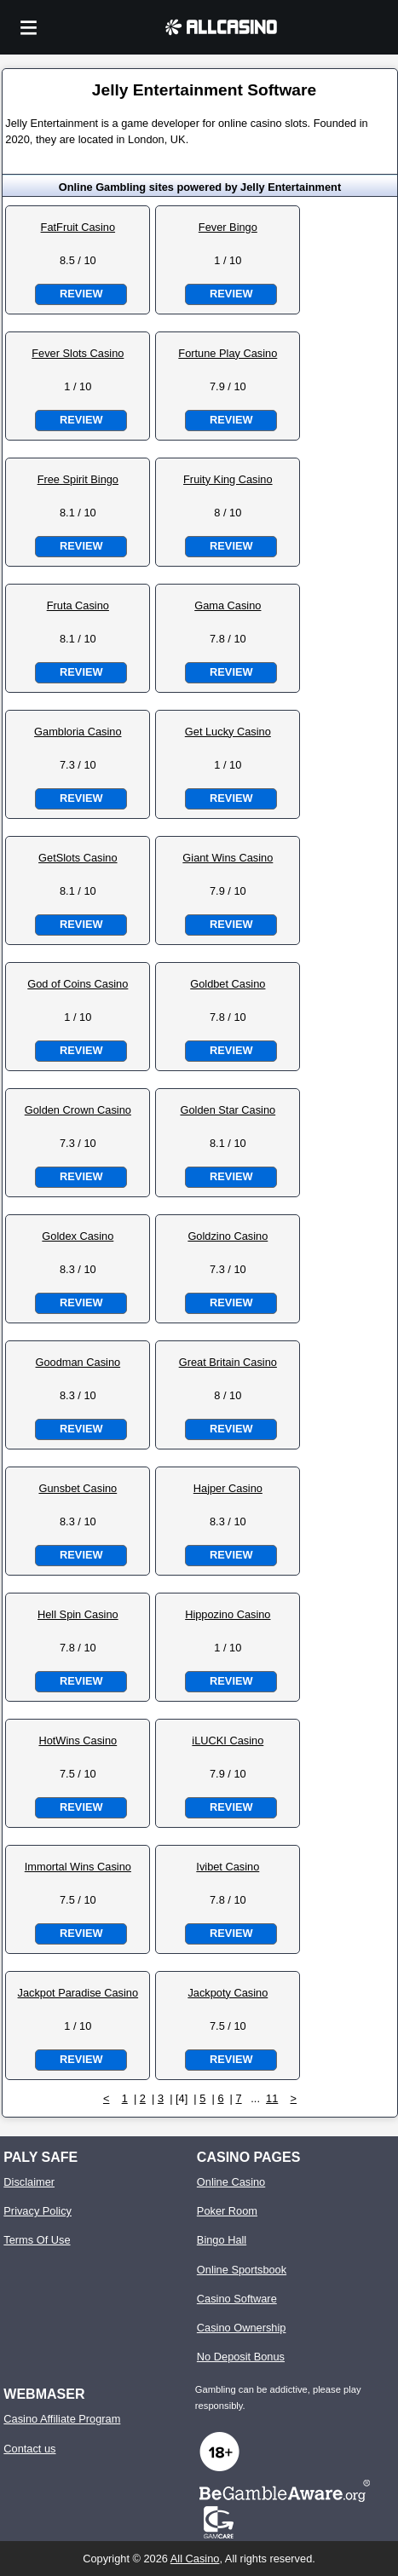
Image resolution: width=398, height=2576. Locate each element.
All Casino (195, 2558)
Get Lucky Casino (228, 731)
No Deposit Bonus (241, 2356)
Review (81, 293)
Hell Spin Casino (77, 1614)
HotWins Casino (77, 1740)
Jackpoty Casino (227, 1992)
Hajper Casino (227, 1488)
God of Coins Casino (77, 983)
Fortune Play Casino (227, 353)
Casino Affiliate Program (61, 2418)
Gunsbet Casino (77, 1488)
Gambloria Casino (77, 731)
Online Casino (231, 2181)
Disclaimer (29, 2181)
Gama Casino (227, 605)
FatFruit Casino (78, 227)
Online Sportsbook (241, 2269)
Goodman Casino (78, 1362)
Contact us (29, 2448)
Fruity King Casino (228, 479)
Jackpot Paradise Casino (78, 1992)
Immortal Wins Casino (78, 1866)
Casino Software (237, 2298)
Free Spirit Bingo (77, 479)
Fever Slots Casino (78, 353)
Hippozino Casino (227, 1614)
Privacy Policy (37, 2210)
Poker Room (227, 2210)
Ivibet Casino (227, 1866)
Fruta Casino (78, 605)
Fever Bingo (228, 227)
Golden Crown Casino (78, 1110)
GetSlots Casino (77, 857)
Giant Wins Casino (227, 857)
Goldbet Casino (227, 983)
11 (272, 2098)
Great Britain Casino (228, 1362)
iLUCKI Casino (227, 1740)
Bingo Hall (221, 2239)
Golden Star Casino (227, 1110)
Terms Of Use (36, 2239)
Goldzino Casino (227, 1236)
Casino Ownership (241, 2327)
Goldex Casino (77, 1236)
